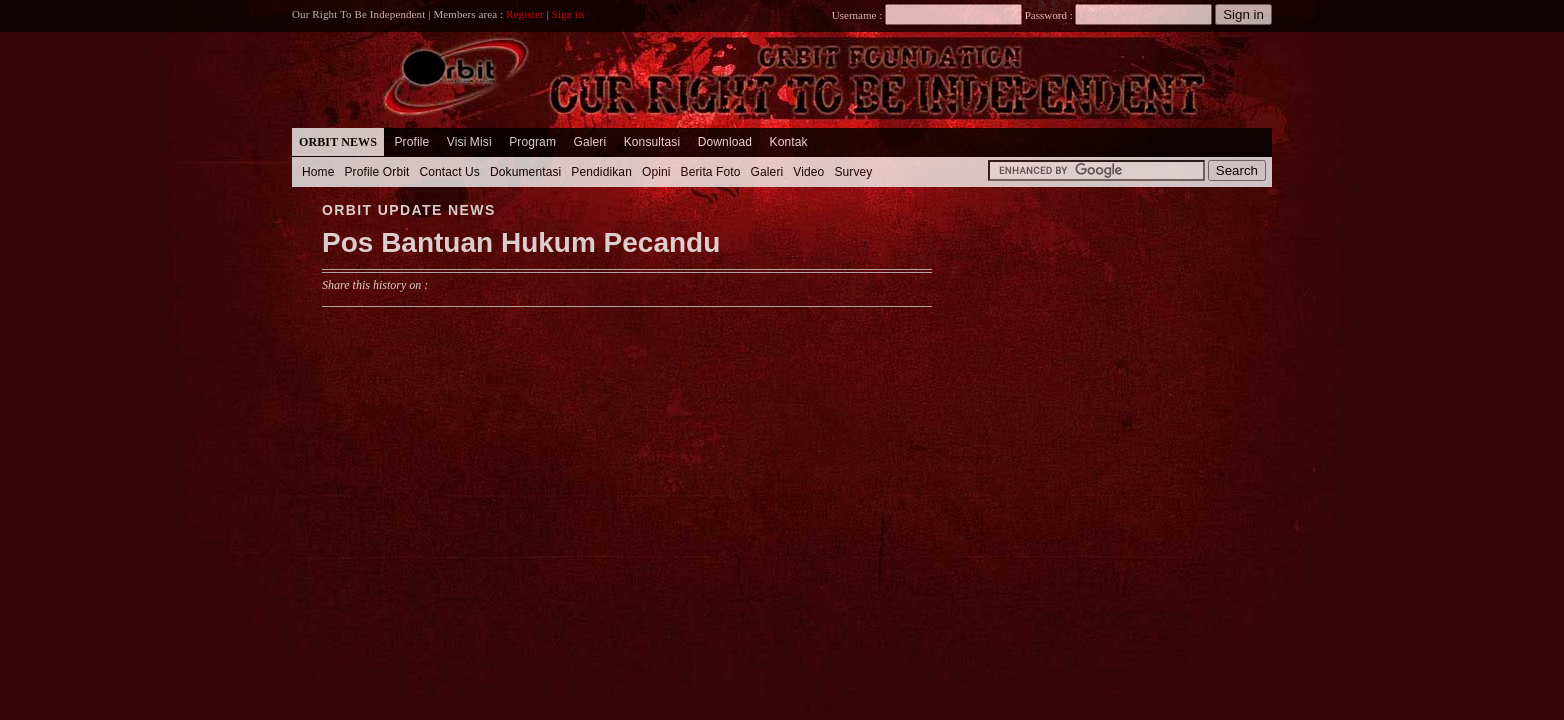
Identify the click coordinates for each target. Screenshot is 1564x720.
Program (532, 142)
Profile (411, 142)
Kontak (789, 142)
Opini (656, 172)
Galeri (589, 142)
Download (725, 142)
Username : (927, 15)
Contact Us (449, 172)
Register (525, 14)
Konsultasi (652, 142)
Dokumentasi (525, 172)
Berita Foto (711, 172)
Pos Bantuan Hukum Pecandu (521, 242)
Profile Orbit (377, 172)
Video (808, 172)
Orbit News (338, 142)
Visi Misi (469, 142)
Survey (853, 172)
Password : (1048, 15)
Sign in (568, 14)
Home (318, 172)
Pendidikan (601, 172)
